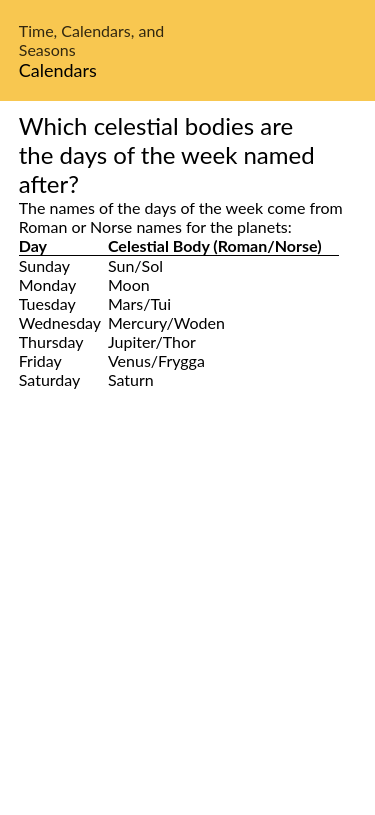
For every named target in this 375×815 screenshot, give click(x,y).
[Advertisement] (187, 624)
